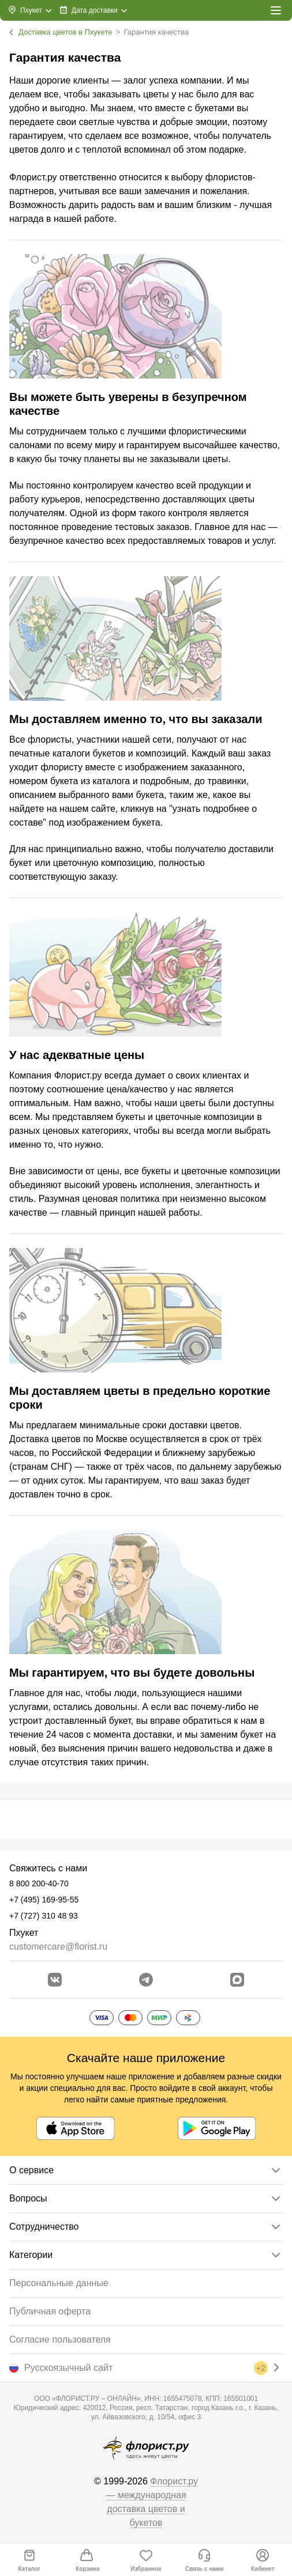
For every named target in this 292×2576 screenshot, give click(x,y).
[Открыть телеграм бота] (146, 1979)
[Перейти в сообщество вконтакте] (54, 1979)
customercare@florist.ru (58, 1946)
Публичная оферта (50, 2311)
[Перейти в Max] (237, 1979)
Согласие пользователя (60, 2339)
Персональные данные (58, 2283)
